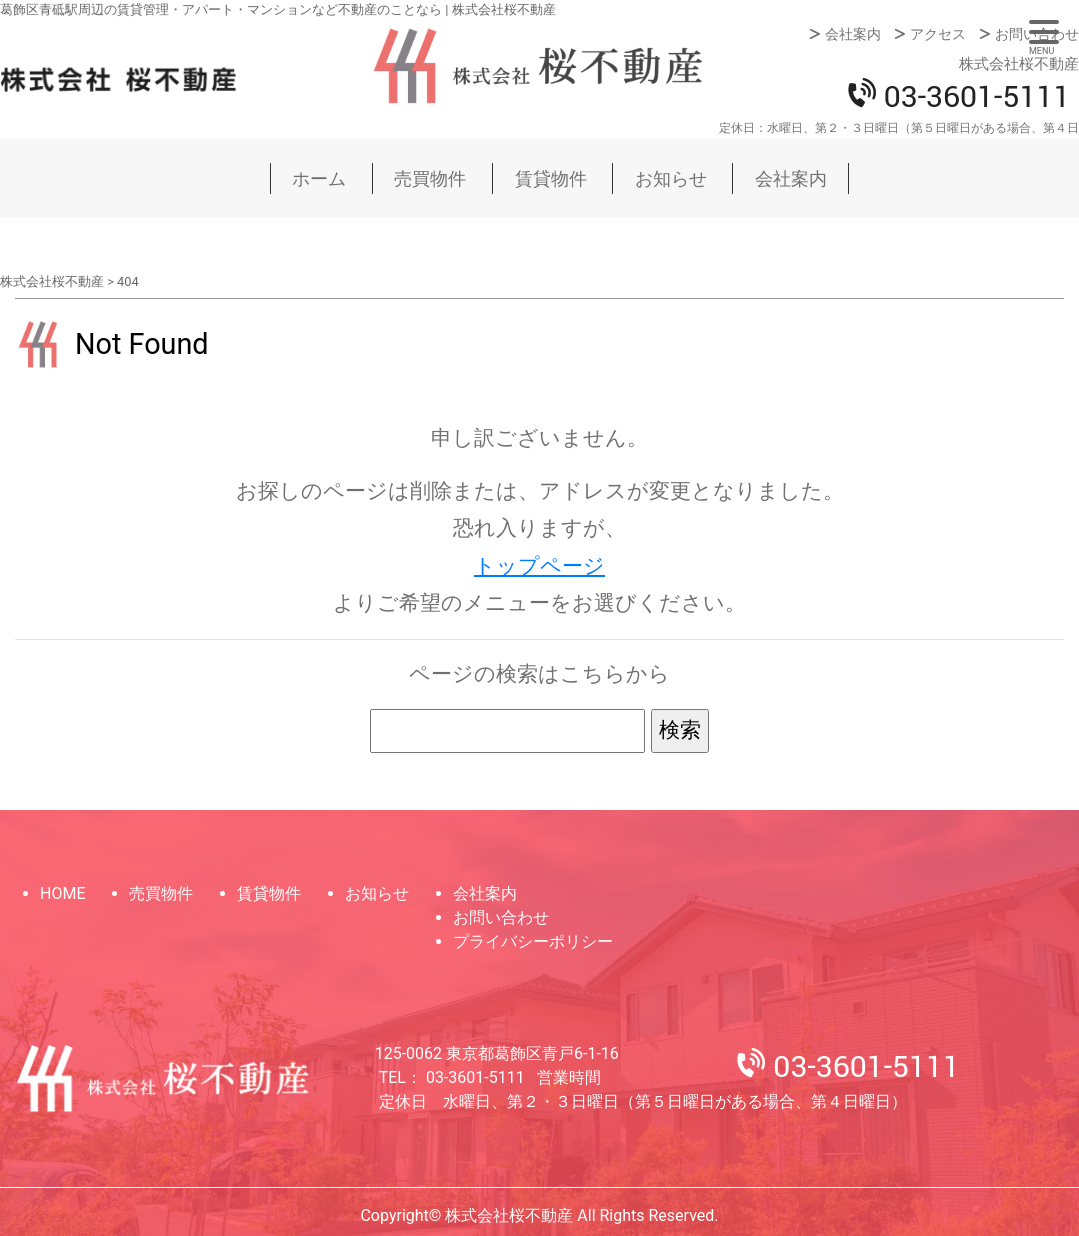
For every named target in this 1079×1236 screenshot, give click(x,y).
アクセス (938, 34)
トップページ (539, 566)
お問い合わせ (1037, 34)
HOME (62, 893)
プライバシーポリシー (533, 941)
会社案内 (853, 34)
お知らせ (671, 178)
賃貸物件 (551, 178)
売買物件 (430, 178)
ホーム (319, 178)
